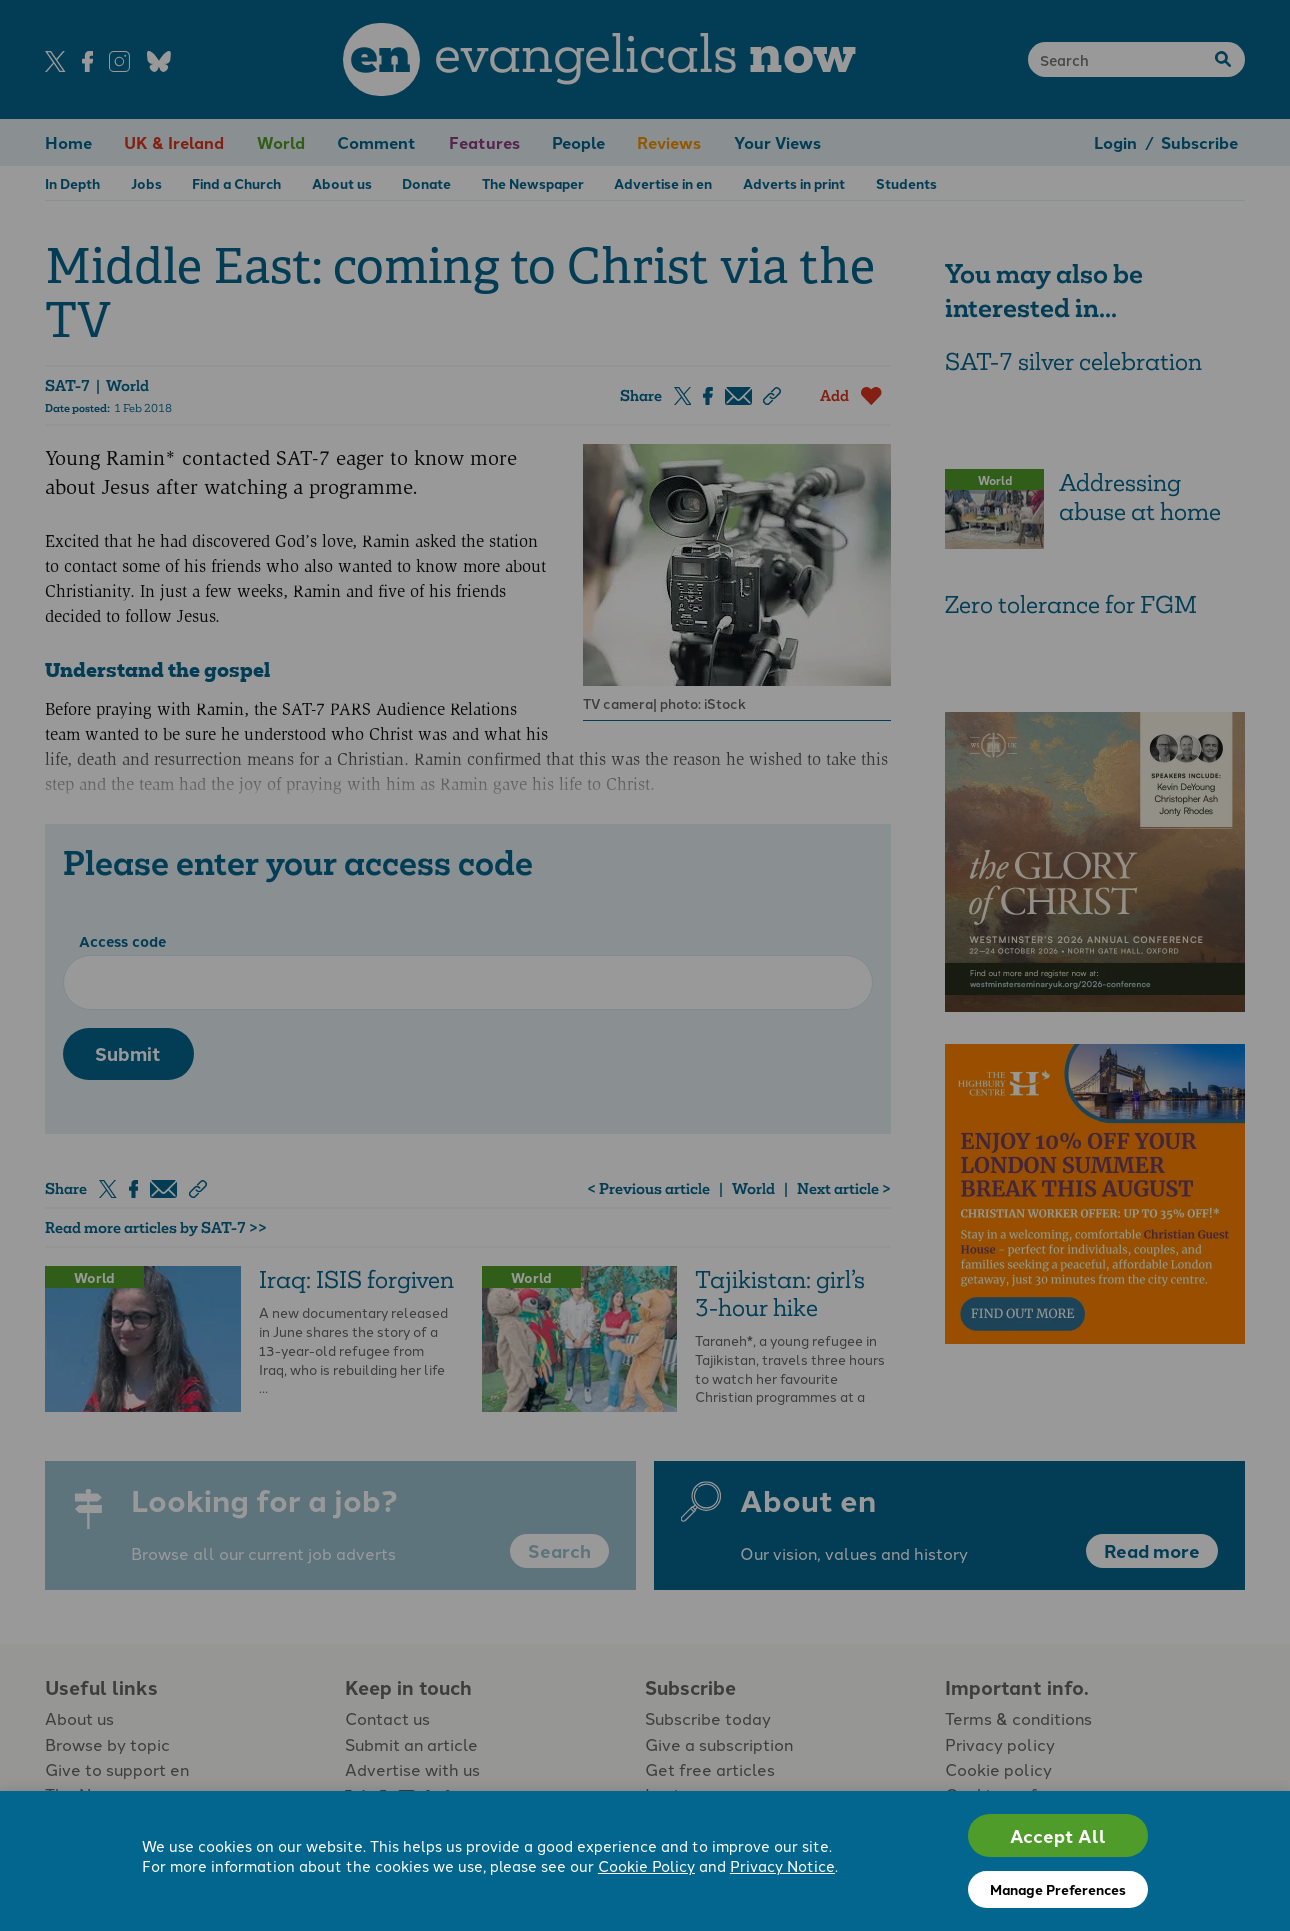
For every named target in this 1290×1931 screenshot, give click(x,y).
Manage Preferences (1058, 1889)
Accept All (1058, 1835)
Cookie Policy (646, 1865)
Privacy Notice (782, 1865)
